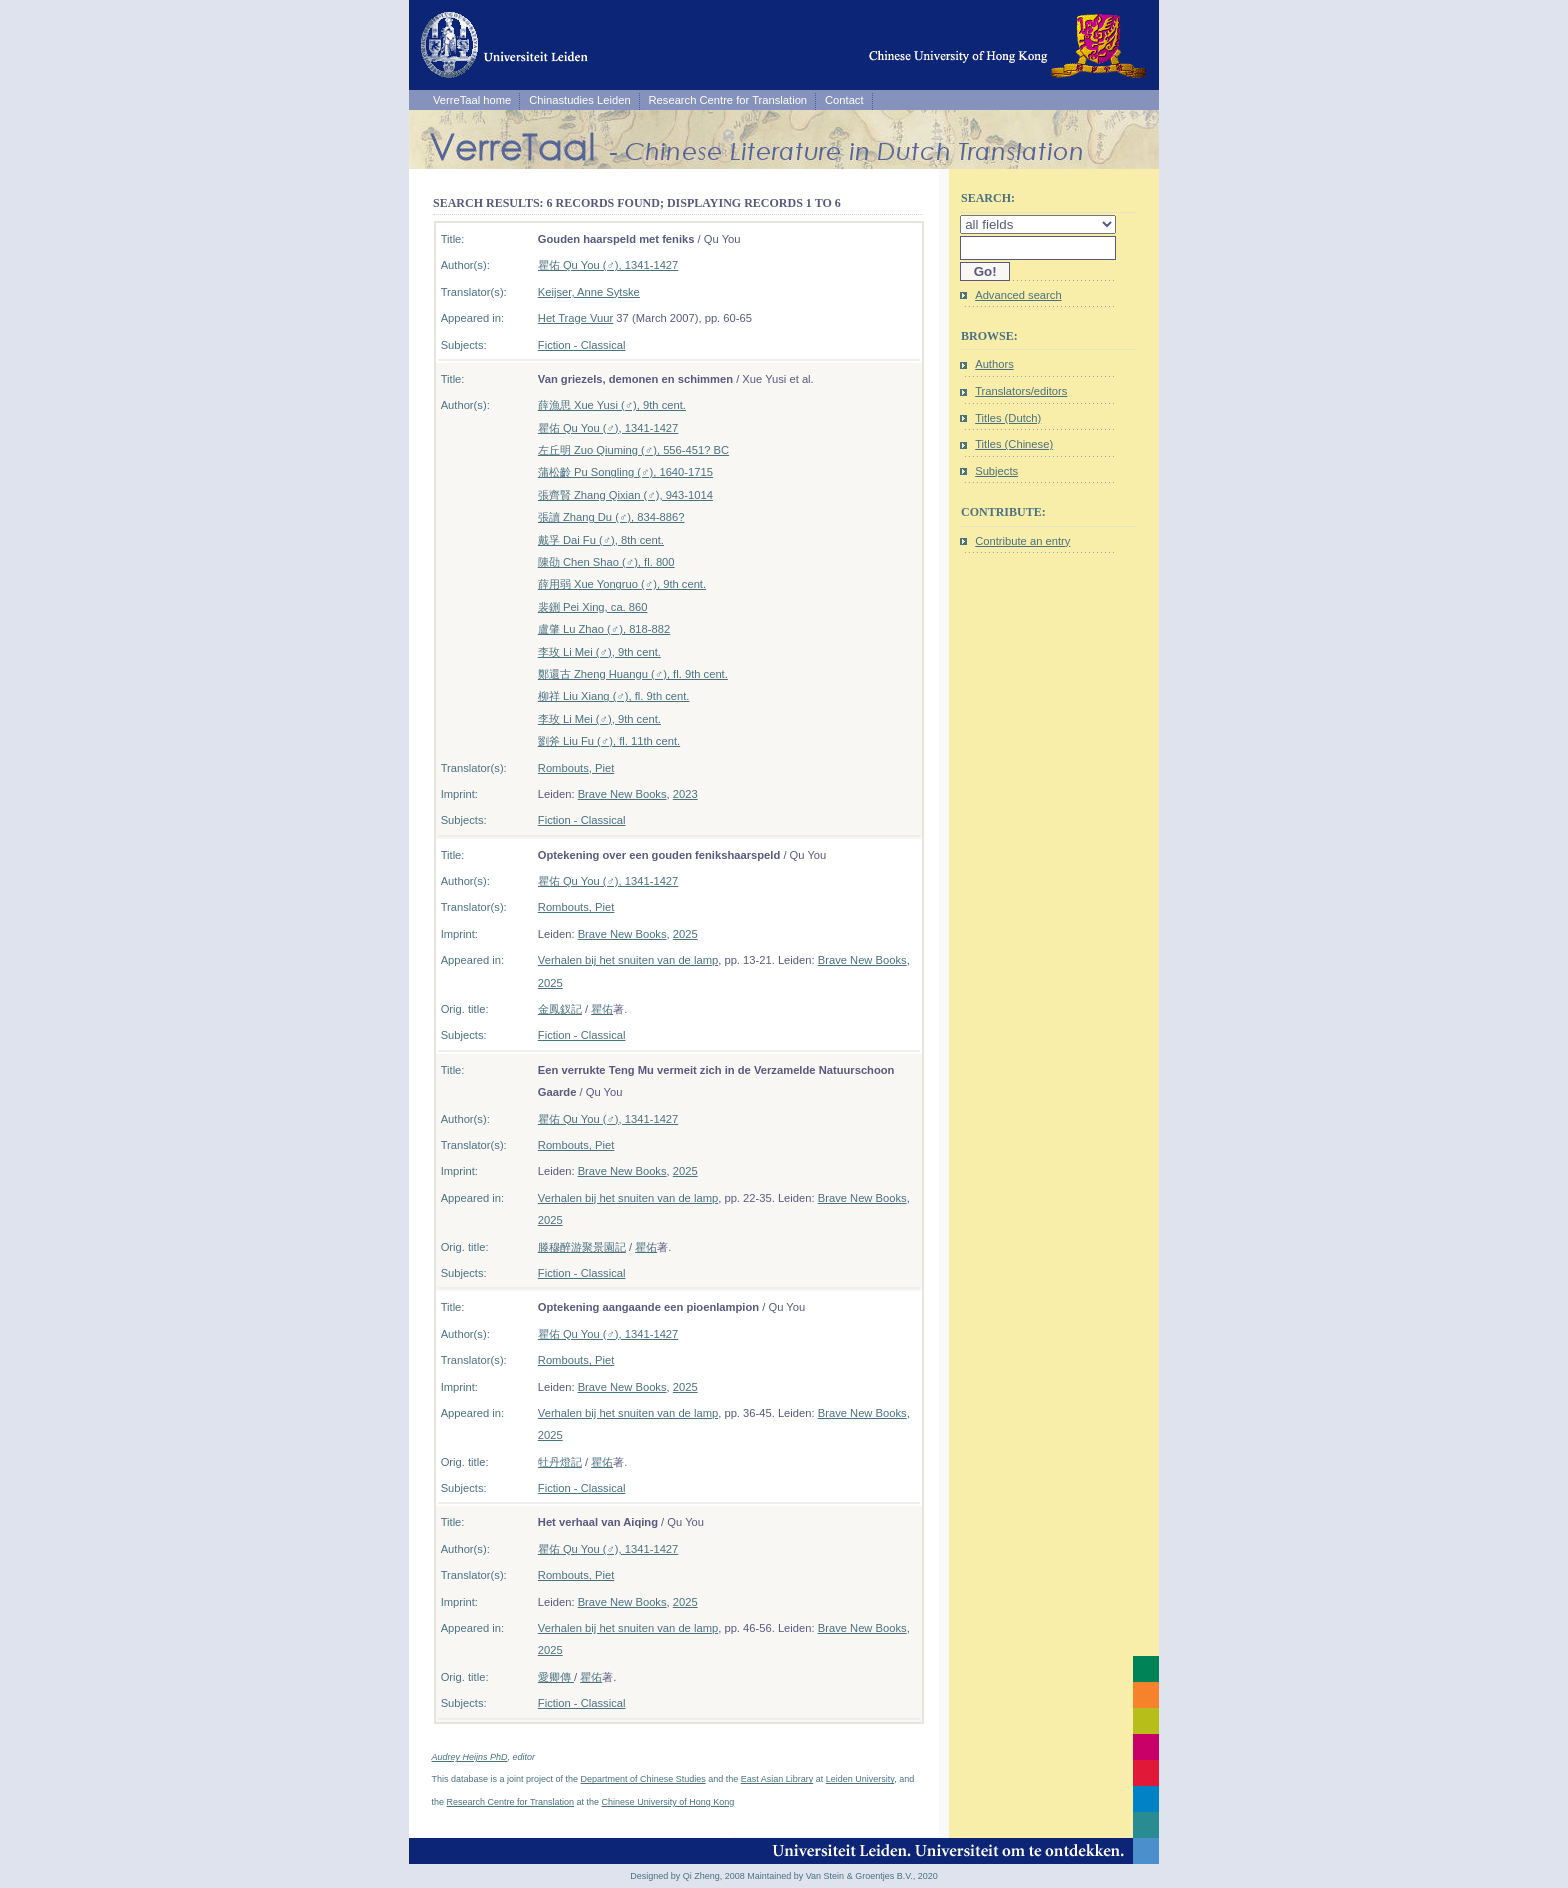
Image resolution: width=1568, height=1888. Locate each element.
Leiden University (860, 1779)
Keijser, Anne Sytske (589, 292)
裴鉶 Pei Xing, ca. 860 (593, 607)
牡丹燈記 (560, 1462)
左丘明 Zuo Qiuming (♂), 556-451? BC (633, 450)
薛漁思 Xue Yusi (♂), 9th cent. (612, 405)
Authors (994, 364)
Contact (844, 100)
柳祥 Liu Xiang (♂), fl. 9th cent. (614, 696)
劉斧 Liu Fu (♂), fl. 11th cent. (609, 741)
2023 (685, 794)
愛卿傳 (556, 1677)
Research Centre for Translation (728, 100)
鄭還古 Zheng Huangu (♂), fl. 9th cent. (633, 674)
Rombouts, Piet (576, 768)
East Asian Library (777, 1779)
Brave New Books (622, 794)
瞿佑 (602, 1009)
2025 (685, 934)
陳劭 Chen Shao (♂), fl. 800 (606, 562)
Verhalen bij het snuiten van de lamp (628, 960)
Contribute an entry (1022, 541)
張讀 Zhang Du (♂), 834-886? (611, 517)
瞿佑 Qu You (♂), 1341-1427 (608, 265)
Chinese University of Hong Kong (668, 1802)
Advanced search (1018, 295)
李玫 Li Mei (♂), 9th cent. (599, 652)
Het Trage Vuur (575, 318)
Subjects (996, 471)
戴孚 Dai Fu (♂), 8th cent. (601, 540)
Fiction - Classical (582, 345)
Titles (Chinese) (1014, 444)
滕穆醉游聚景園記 (582, 1247)
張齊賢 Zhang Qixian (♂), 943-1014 (625, 495)
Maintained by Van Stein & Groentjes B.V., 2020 (842, 1876)
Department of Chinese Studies (643, 1779)
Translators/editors (1021, 391)
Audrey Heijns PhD (470, 1757)
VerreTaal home (472, 100)
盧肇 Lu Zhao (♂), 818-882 (604, 629)
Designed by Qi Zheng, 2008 (687, 1876)
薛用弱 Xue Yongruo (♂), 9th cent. (622, 584)
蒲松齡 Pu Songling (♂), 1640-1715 (625, 472)
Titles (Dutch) (1008, 418)
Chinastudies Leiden (579, 100)
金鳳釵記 (560, 1009)
